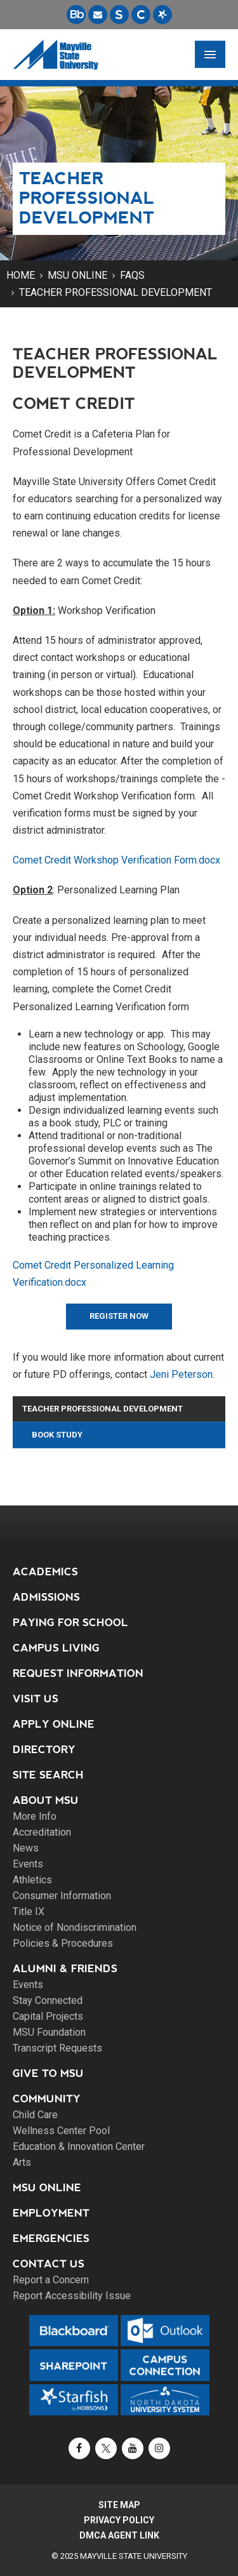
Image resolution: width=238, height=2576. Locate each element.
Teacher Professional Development (115, 292)
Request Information (78, 1673)
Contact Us (48, 2264)
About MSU (46, 1800)
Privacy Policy (119, 2520)
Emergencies (51, 2238)
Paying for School (70, 1623)
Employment (51, 2213)
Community (47, 2099)
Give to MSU (48, 2073)
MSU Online (77, 275)
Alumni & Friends (65, 1969)
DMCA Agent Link (119, 2535)
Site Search (48, 1775)
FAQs (132, 275)
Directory (44, 1750)
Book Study (57, 1434)
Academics (45, 1572)
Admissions (46, 1597)
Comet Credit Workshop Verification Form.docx (116, 860)
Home (20, 275)
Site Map (119, 2505)
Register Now (119, 1316)
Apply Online (54, 1724)
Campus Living (56, 1648)
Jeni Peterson (181, 1374)
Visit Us (35, 1699)
